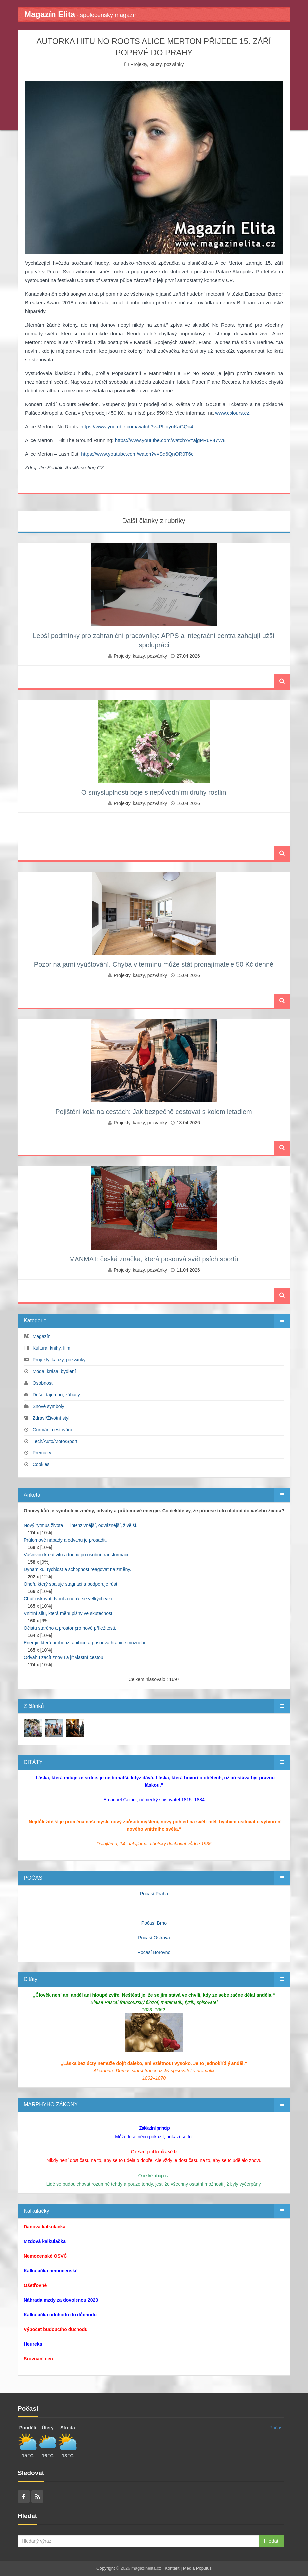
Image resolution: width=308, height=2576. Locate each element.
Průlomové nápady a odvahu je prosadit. (65, 1540)
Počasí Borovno (154, 1952)
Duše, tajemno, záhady (56, 1394)
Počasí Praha (154, 1893)
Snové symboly (48, 1406)
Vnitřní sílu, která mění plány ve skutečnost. (69, 1613)
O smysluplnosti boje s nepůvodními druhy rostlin (153, 792)
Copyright (105, 2568)
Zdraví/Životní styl (51, 1418)
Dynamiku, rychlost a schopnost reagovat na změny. (77, 1569)
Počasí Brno (154, 1923)
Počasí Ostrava (154, 1937)
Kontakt (172, 2568)
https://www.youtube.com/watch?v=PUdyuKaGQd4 (137, 426)
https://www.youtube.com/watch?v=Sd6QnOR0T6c (137, 454)
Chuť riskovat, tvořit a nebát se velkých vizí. (68, 1598)
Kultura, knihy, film (51, 1348)
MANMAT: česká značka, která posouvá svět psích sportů (153, 1259)
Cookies (41, 1464)
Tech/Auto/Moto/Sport (54, 1441)
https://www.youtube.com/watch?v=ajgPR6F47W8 (170, 440)
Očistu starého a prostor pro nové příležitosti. (70, 1628)
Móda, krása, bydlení (54, 1371)
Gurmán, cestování (52, 1429)
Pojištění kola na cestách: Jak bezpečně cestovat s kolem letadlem (153, 1111)
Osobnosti (43, 1383)
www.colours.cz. (233, 413)
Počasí (276, 2427)
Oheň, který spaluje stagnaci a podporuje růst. (71, 1584)
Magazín (42, 1336)
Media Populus (197, 2568)
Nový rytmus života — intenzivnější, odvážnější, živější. (80, 1525)
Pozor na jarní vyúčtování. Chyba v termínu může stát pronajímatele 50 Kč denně (153, 964)
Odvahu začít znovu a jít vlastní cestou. (64, 1657)
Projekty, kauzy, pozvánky (157, 64)
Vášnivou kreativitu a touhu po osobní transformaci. (76, 1554)
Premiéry (42, 1452)
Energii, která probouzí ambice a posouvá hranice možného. (86, 1642)
